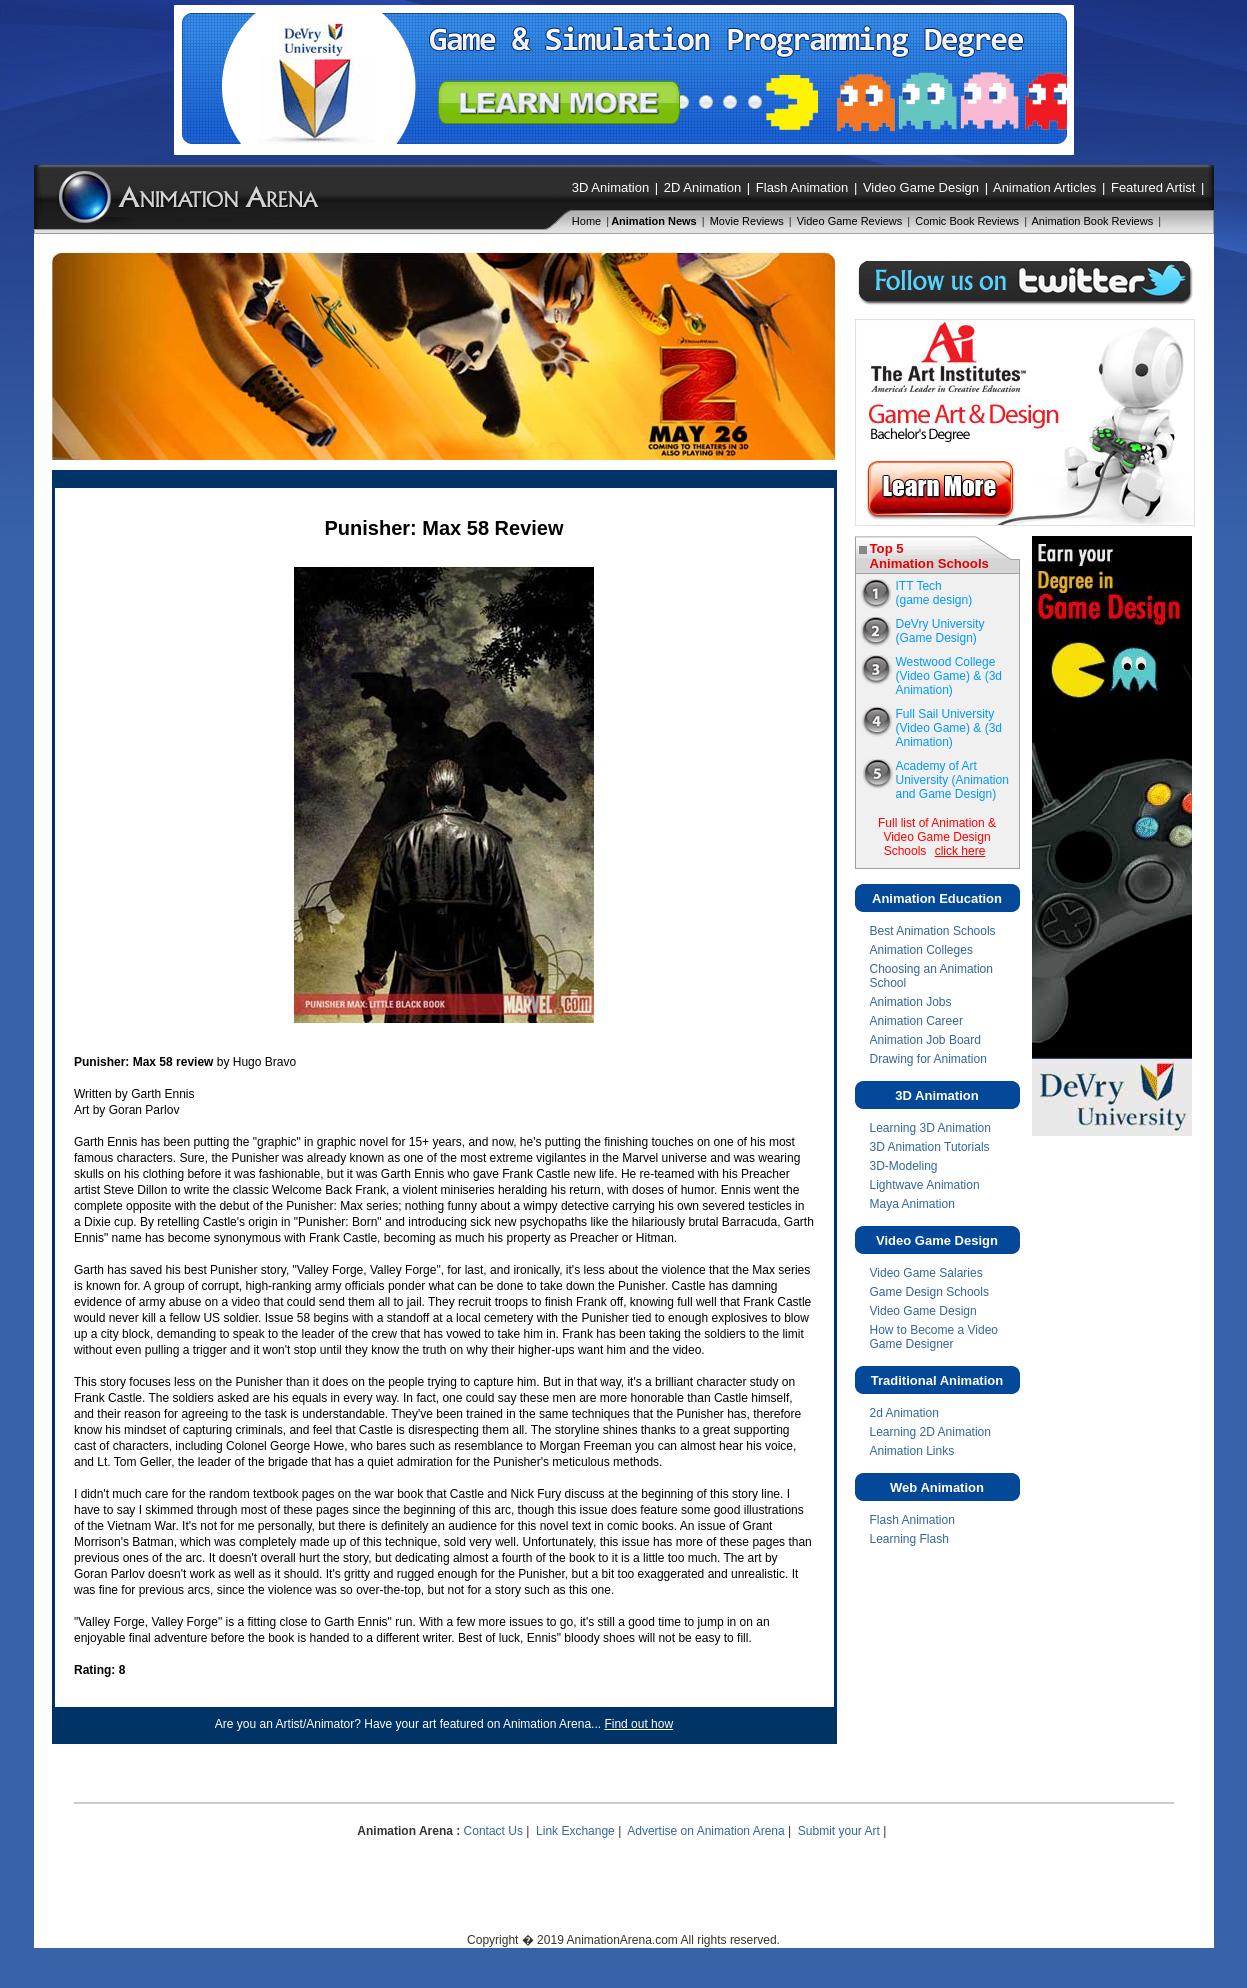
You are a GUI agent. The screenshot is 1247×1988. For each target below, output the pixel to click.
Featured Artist (1153, 187)
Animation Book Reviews (1093, 221)
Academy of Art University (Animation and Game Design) (952, 780)
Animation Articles (1044, 187)
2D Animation (702, 187)
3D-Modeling (904, 1166)
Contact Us (493, 1831)
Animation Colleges (921, 950)
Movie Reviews (747, 221)
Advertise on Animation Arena (705, 1831)
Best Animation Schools (933, 931)
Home (586, 221)
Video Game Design (921, 187)
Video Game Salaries (926, 1273)
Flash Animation (802, 187)
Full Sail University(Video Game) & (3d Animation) (949, 728)
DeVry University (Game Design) (940, 631)
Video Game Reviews (850, 221)
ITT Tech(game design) (934, 593)
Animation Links (912, 1451)
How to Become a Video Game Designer (934, 1337)
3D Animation (610, 187)
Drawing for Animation (928, 1059)
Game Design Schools (929, 1292)
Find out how (638, 1724)
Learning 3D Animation (930, 1128)
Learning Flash (909, 1539)
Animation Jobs (911, 1002)
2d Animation (904, 1413)
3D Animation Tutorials (930, 1147)
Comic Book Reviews (967, 221)
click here (960, 851)
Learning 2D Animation (930, 1432)
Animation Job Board (925, 1040)
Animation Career (916, 1021)
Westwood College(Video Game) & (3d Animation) (949, 676)
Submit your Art (839, 1831)
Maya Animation (912, 1204)
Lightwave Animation (925, 1185)
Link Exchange (575, 1831)
